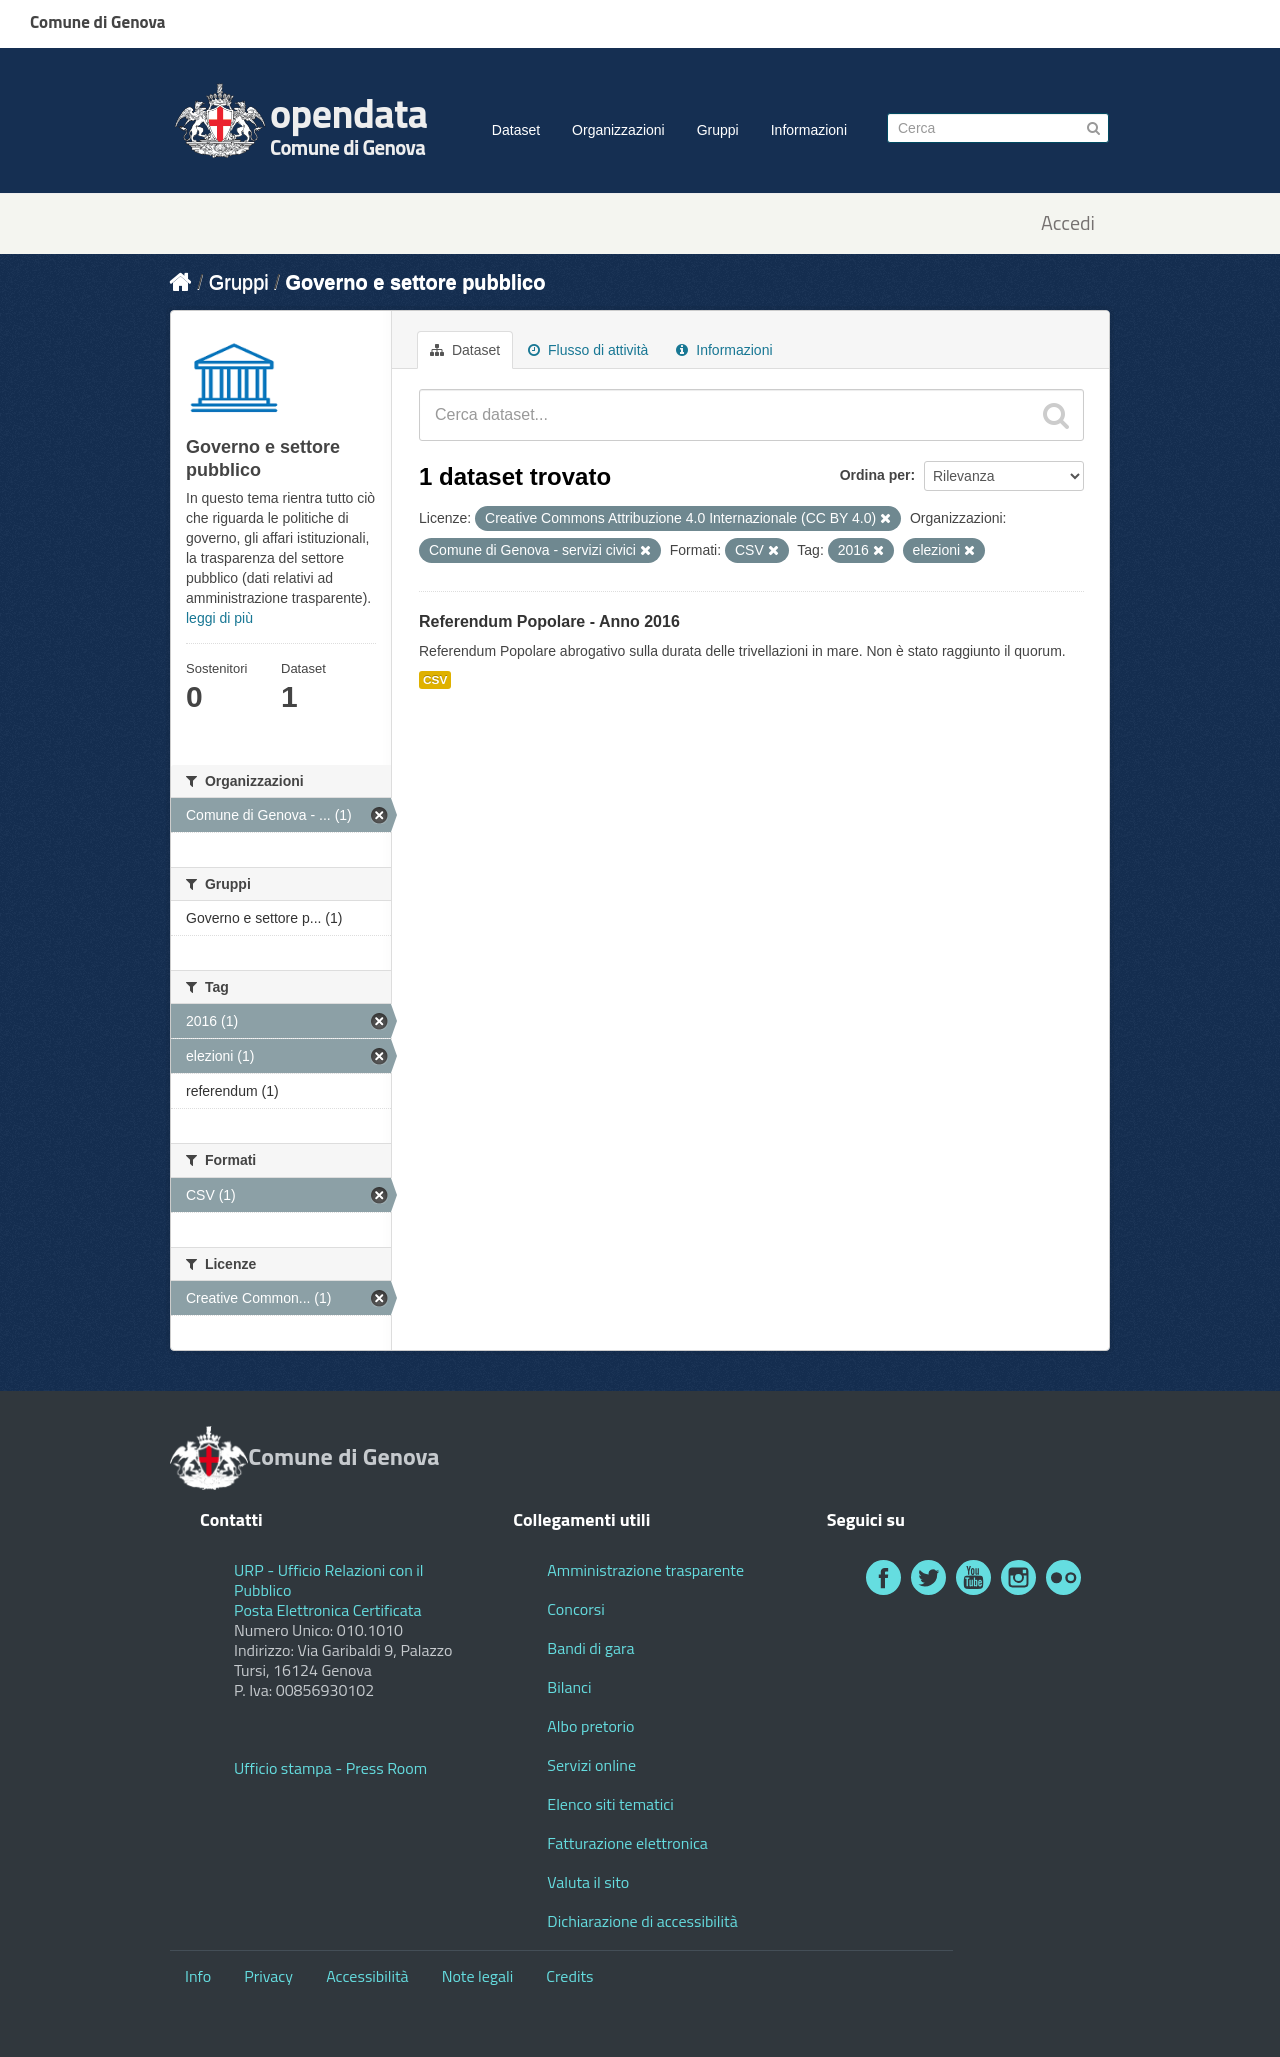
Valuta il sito (588, 1882)
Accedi (1068, 223)
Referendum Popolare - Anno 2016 (549, 621)
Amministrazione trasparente (645, 1570)
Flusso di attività (588, 350)
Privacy (268, 1976)
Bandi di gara (590, 1648)
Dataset (516, 130)
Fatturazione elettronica (627, 1843)
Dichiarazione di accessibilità (642, 1921)
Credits (569, 1976)
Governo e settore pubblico (415, 282)
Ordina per (875, 475)
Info (198, 1976)
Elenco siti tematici (610, 1804)
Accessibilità (367, 1976)
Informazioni (809, 130)
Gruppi (718, 130)
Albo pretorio (590, 1726)
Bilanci (569, 1687)
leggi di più (219, 618)
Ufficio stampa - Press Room (330, 1768)
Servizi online (591, 1765)
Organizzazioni (618, 130)
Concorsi (575, 1609)
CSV (435, 680)
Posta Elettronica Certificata (327, 1610)
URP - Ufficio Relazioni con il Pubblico (329, 1580)
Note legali (478, 1976)
